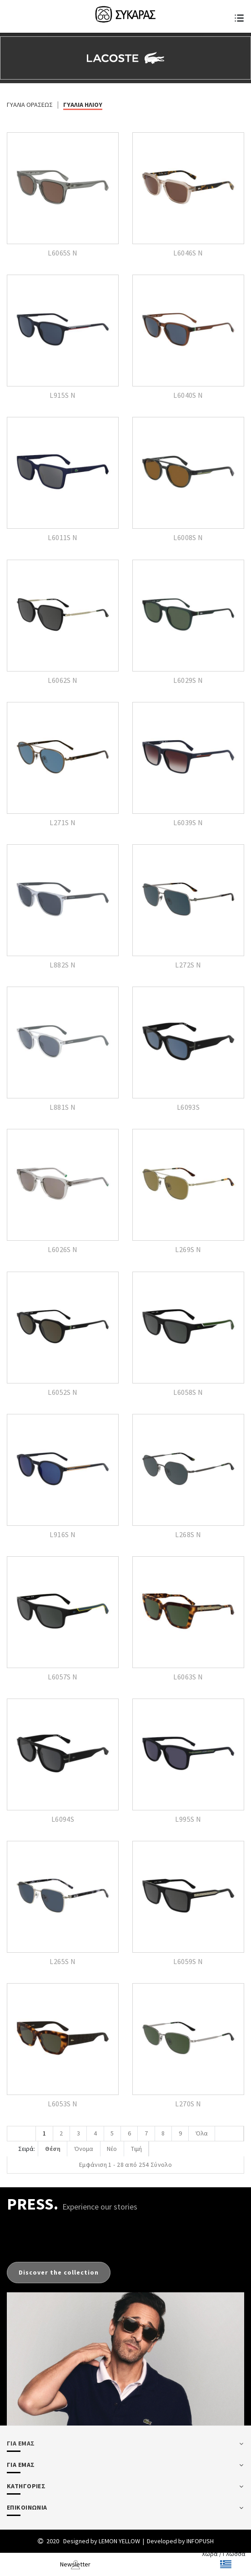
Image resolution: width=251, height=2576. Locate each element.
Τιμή (140, 2149)
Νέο (115, 2149)
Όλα (207, 2134)
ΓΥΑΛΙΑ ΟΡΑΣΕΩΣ (30, 104)
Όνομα (85, 2149)
